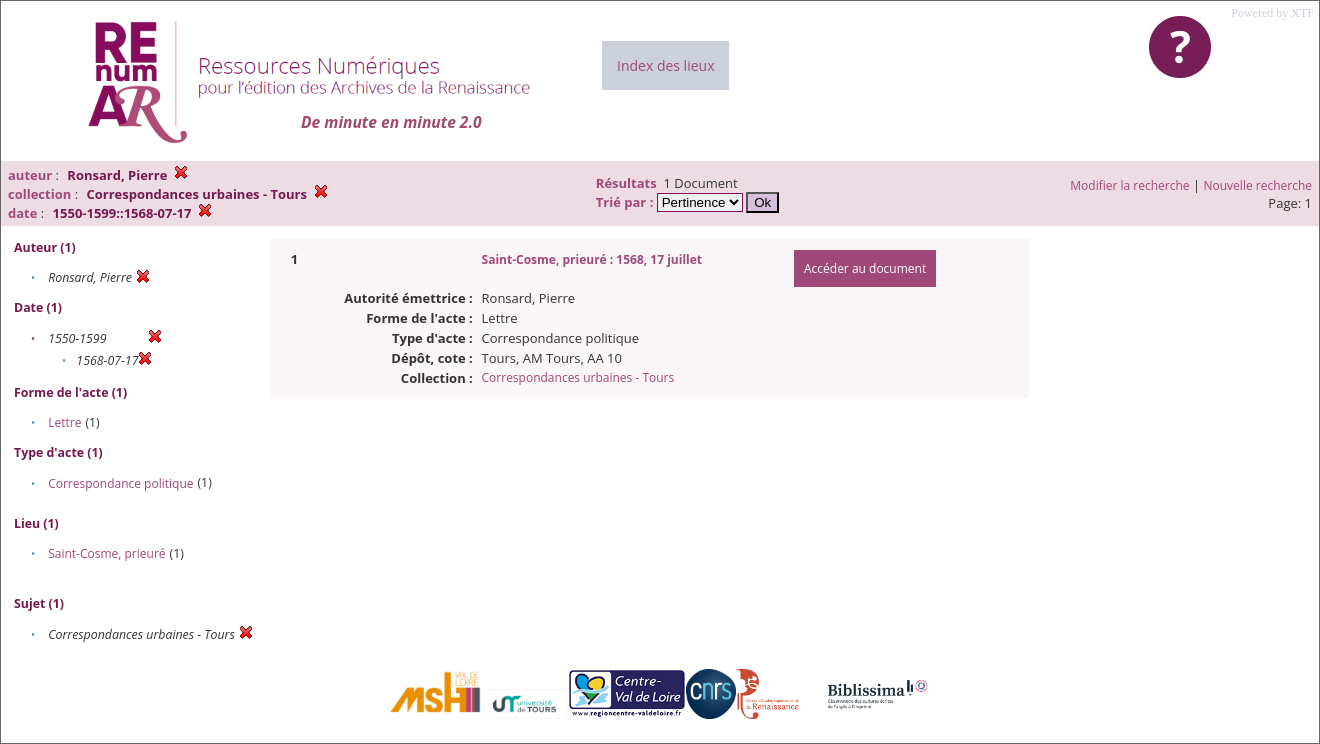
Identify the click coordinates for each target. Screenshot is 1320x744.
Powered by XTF (1272, 13)
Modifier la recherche (1129, 185)
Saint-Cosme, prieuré (106, 553)
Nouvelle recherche (1258, 185)
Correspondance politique (120, 483)
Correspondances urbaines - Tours (578, 377)
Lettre (64, 422)
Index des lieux (665, 65)
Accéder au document (865, 268)
